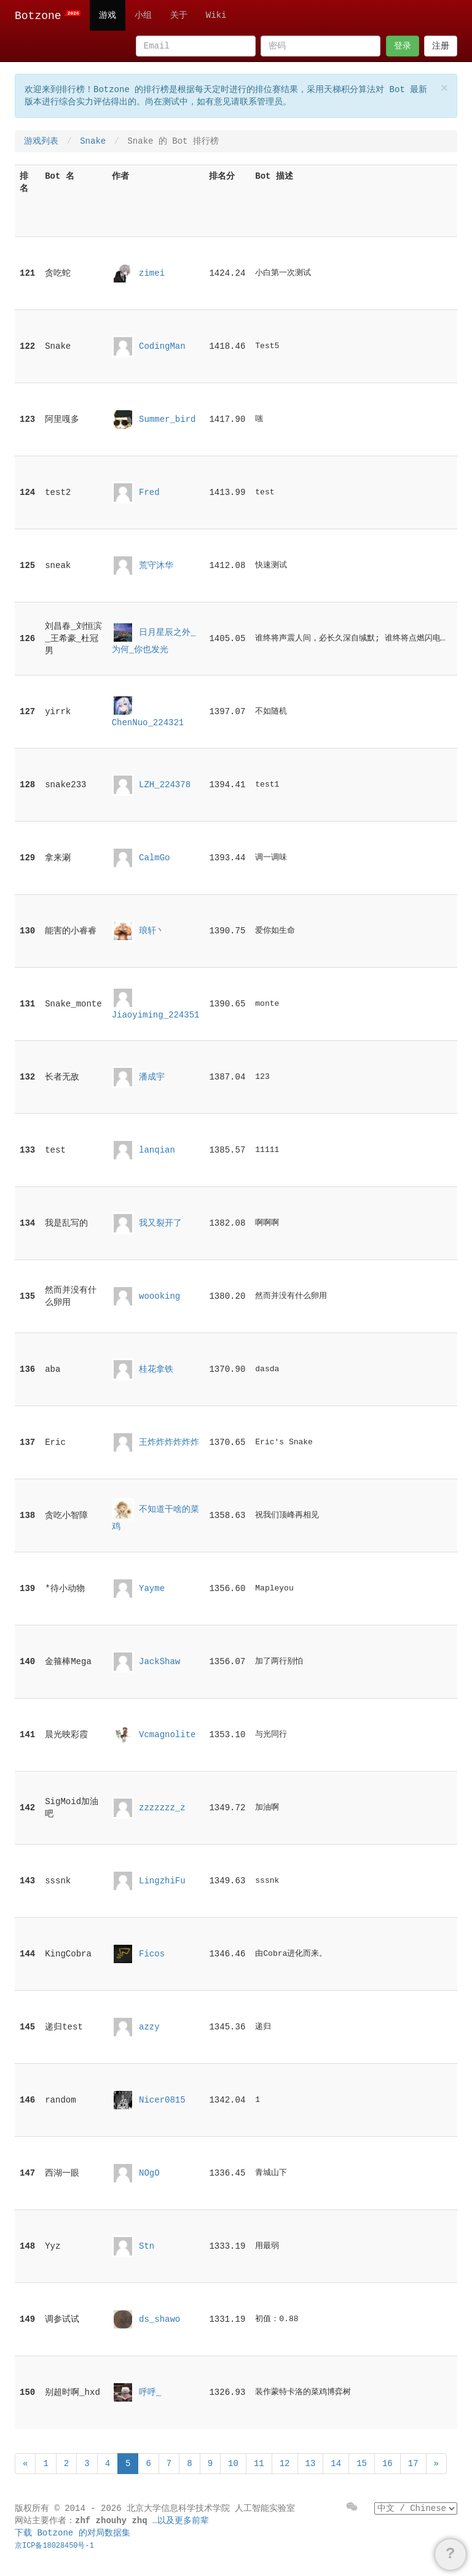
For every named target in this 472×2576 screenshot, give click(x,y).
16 (387, 2464)
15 (361, 2464)
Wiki (216, 15)
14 (336, 2464)
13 (310, 2464)
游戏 (107, 15)
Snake (93, 141)
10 (233, 2464)
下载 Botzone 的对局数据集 (72, 2533)
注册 (440, 46)
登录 (402, 46)
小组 (143, 15)
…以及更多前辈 (180, 2521)
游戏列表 (41, 141)
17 (413, 2464)
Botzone (48, 16)
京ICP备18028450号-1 (54, 2546)
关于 (178, 15)
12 (285, 2464)
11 (259, 2464)
